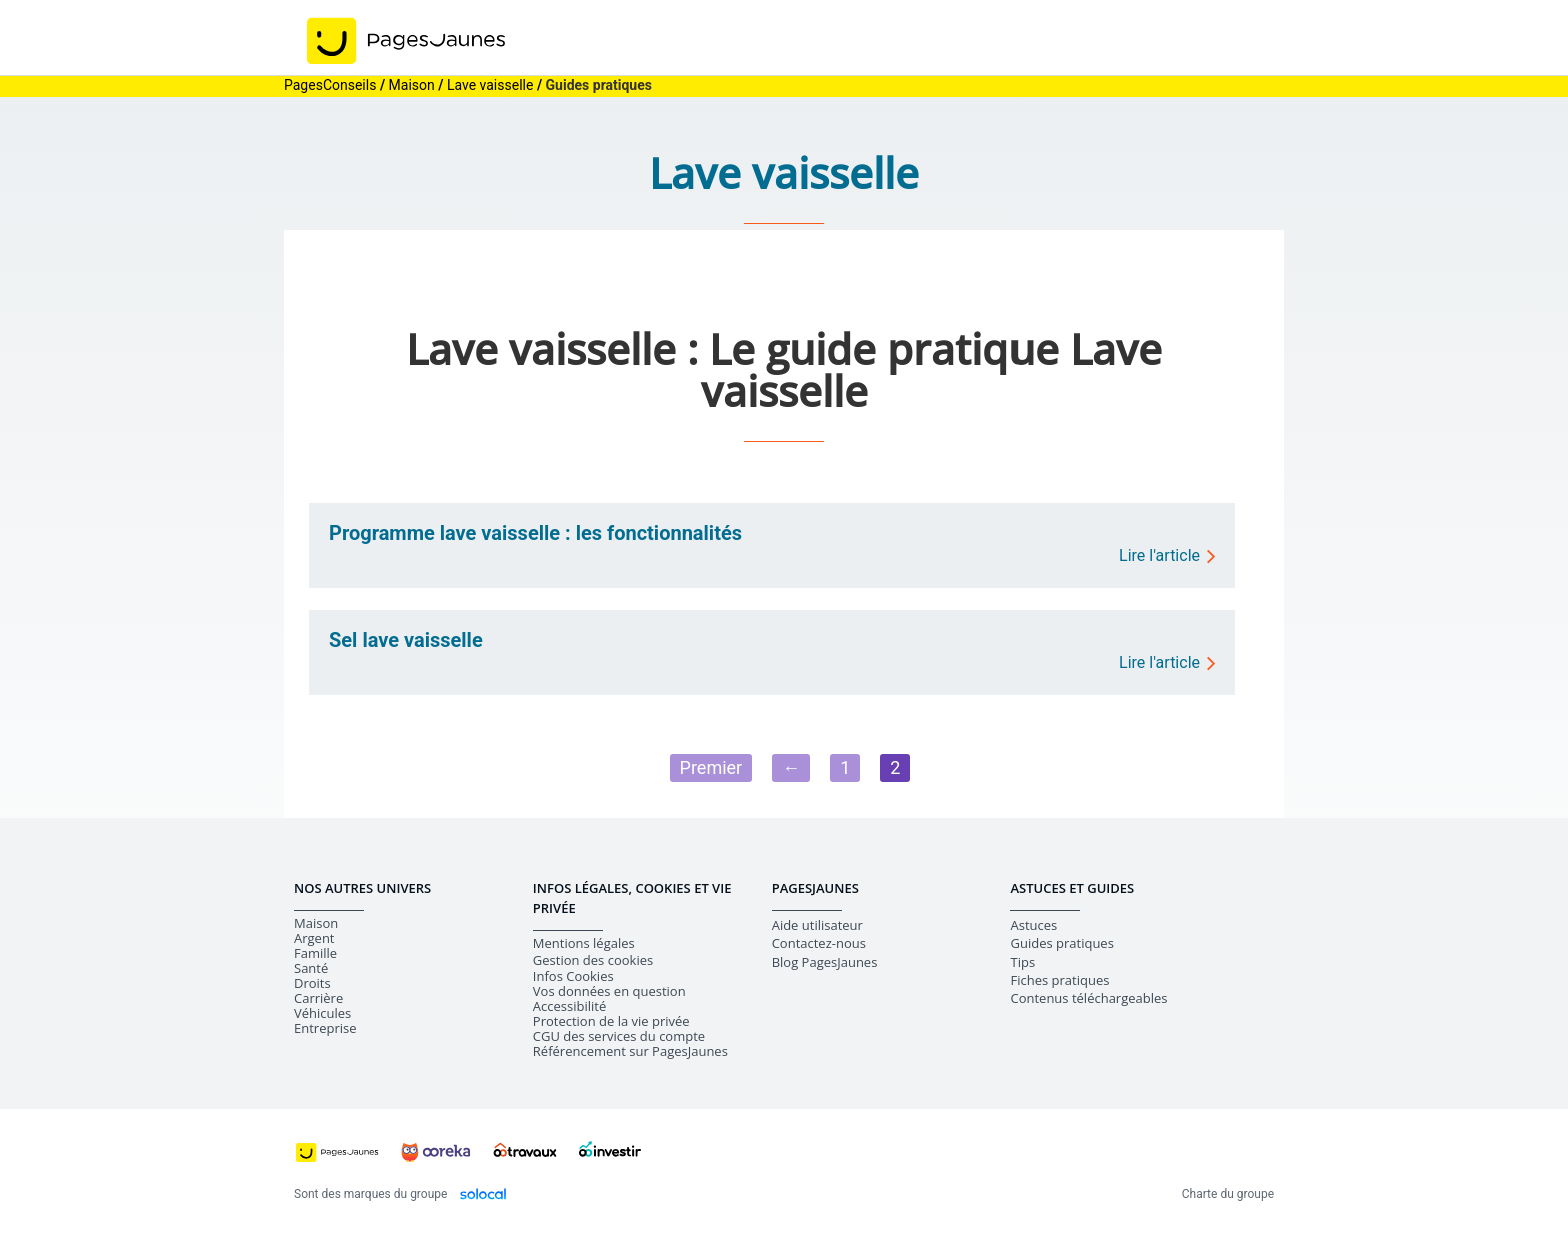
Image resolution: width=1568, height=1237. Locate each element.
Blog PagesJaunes (825, 962)
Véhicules (322, 1013)
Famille (315, 953)
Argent (314, 938)
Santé (311, 968)
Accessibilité (569, 1006)
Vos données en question (609, 991)
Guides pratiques (1061, 943)
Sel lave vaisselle (406, 640)
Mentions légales (584, 943)
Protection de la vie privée (611, 1021)
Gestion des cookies (593, 960)
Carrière (318, 998)
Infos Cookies (573, 976)
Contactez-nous (819, 943)
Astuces (1033, 925)
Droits (312, 983)
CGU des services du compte (619, 1036)
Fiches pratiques (1059, 980)
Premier (711, 767)
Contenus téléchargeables (1088, 998)
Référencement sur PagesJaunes (630, 1051)
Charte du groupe (1228, 1194)
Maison (316, 923)
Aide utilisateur (817, 925)
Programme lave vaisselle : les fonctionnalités (535, 533)
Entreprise (325, 1028)
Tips (1022, 962)
